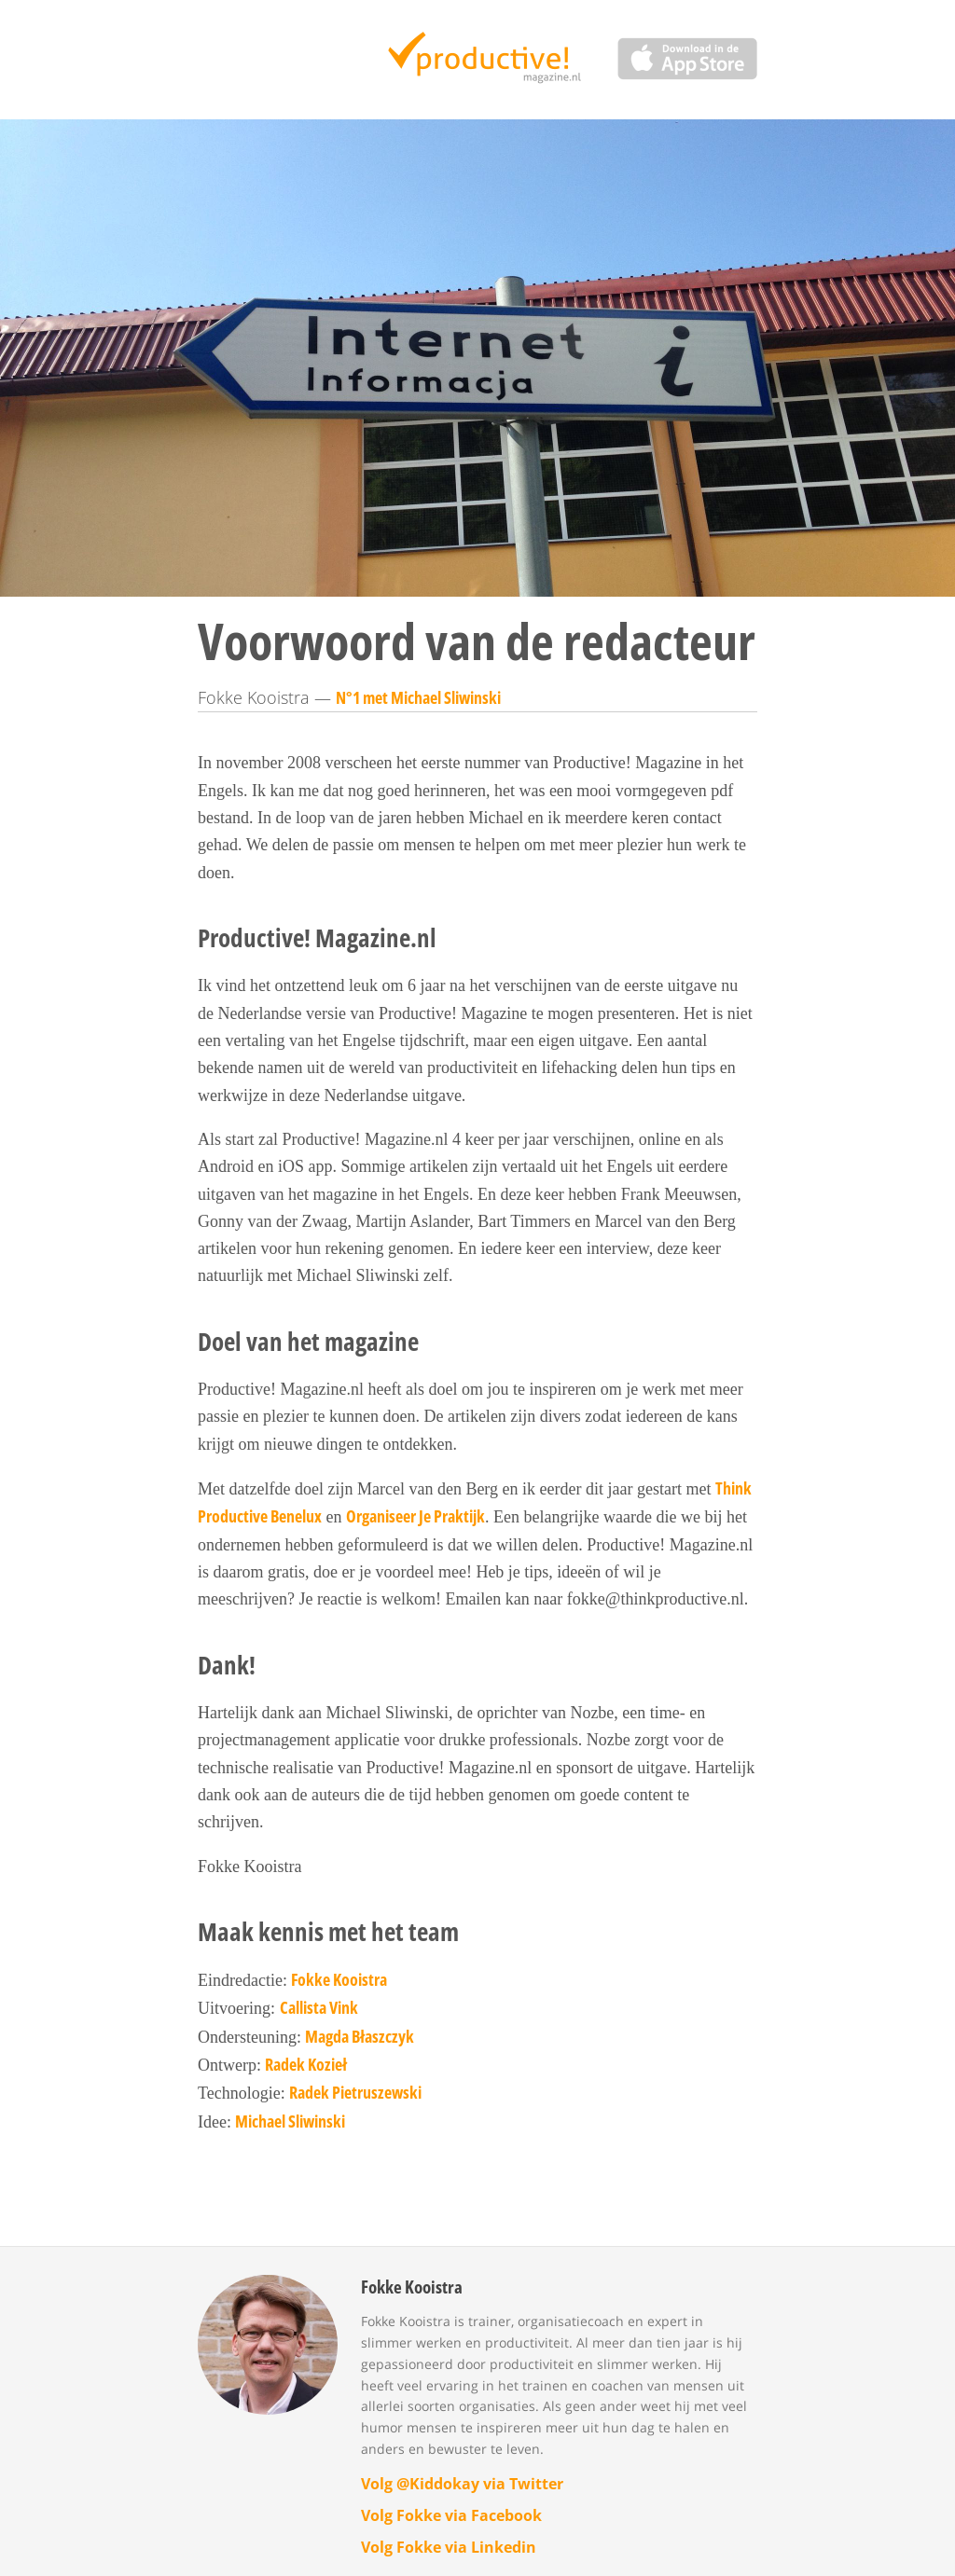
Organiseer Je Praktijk (415, 1516)
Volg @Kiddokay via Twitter (462, 2483)
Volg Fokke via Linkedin (448, 2547)
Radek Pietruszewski (355, 2092)
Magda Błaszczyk (359, 2036)
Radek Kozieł (306, 2064)
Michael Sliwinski (290, 2121)
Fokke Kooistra (339, 1979)
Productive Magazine (478, 60)
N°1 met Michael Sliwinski (418, 697)
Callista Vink (319, 2007)
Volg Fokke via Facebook (451, 2515)
